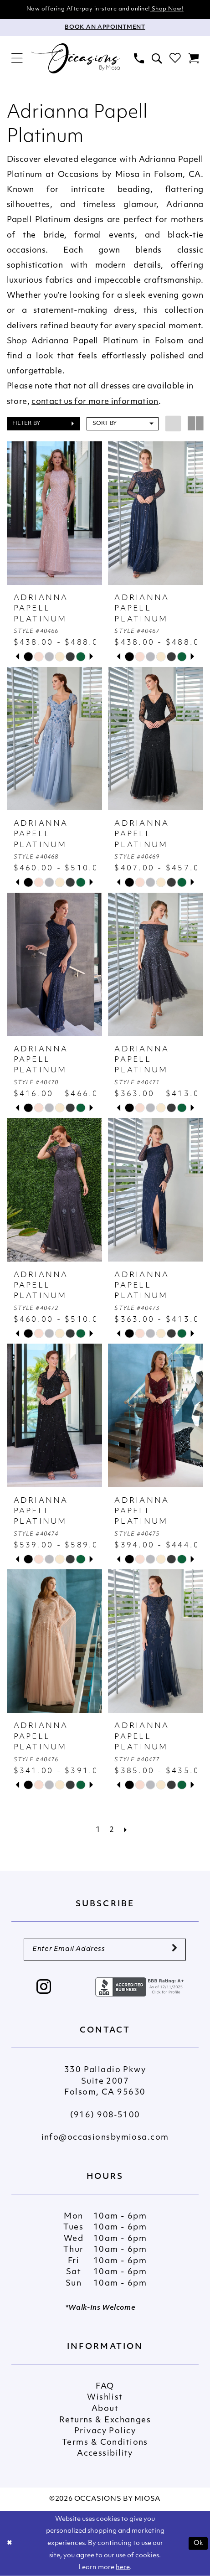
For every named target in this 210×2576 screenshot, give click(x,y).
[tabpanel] (28, 657)
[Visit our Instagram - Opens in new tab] (44, 1988)
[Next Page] (126, 1830)
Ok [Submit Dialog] (199, 2543)
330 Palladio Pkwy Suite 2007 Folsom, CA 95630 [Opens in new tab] (105, 2081)
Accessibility (105, 2453)
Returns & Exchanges (105, 2420)
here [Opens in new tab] (123, 2568)
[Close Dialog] (9, 2543)
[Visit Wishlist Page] (175, 58)
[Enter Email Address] (105, 1950)
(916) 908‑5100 (105, 2115)
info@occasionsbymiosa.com (105, 2137)
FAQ (105, 2386)
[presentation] (54, 513)
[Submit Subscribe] (174, 1949)
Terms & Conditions (105, 2443)
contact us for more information (94, 402)
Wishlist (105, 2397)
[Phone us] (139, 58)
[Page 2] (112, 1830)
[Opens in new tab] (140, 1987)
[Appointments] (105, 27)
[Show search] (156, 58)
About (105, 2409)
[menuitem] (16, 58)
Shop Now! (167, 9)
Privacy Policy (105, 2431)
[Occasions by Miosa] (76, 59)
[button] (16, 58)
